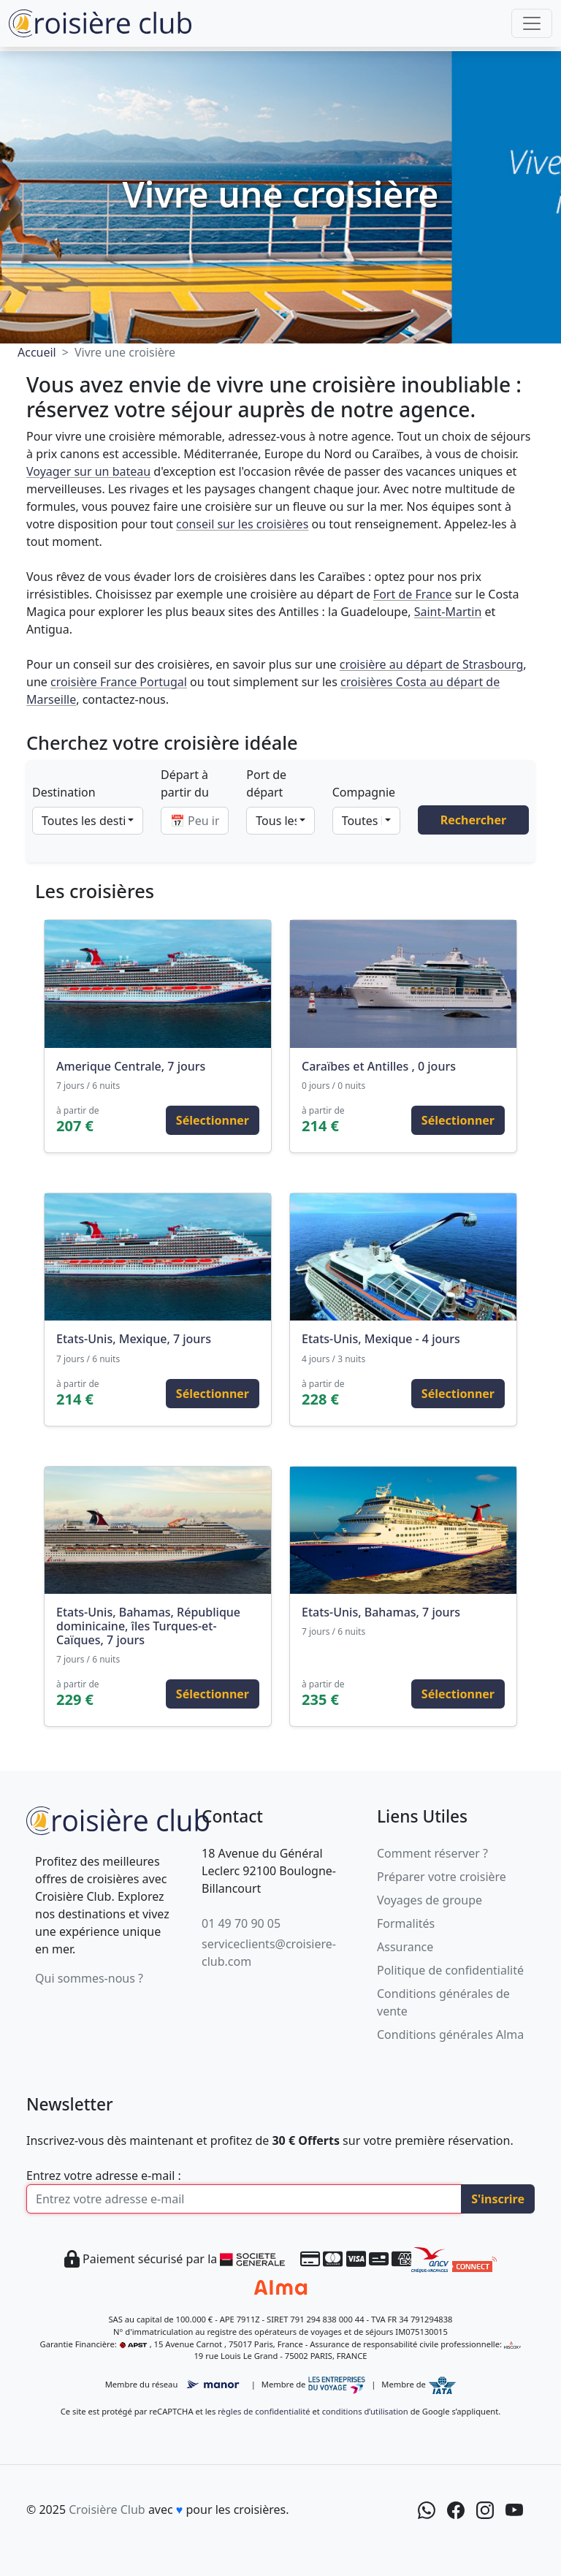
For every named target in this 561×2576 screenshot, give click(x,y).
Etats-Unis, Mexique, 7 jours (133, 1339)
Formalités (406, 1923)
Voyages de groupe (429, 1900)
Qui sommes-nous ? (89, 1978)
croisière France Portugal (118, 682)
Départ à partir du (185, 783)
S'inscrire (497, 2199)
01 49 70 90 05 (241, 1923)
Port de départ (266, 783)
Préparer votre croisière (441, 1877)
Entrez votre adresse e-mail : (103, 2175)
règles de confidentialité (264, 2411)
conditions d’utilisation (365, 2411)
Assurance (405, 1947)
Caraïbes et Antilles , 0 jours (379, 1066)
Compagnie (363, 792)
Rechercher (473, 820)
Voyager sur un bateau (88, 471)
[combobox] (87, 821)
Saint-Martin (448, 612)
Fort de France (412, 594)
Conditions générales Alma (450, 2034)
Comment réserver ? (432, 1853)
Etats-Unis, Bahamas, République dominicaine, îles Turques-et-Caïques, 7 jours (148, 1626)
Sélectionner (212, 1120)
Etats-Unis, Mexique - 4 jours (381, 1339)
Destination (64, 792)
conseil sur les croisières (242, 524)
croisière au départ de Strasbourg (432, 664)
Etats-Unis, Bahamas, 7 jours (381, 1612)
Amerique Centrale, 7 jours (130, 1066)
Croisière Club (107, 2509)
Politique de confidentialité (450, 1970)
